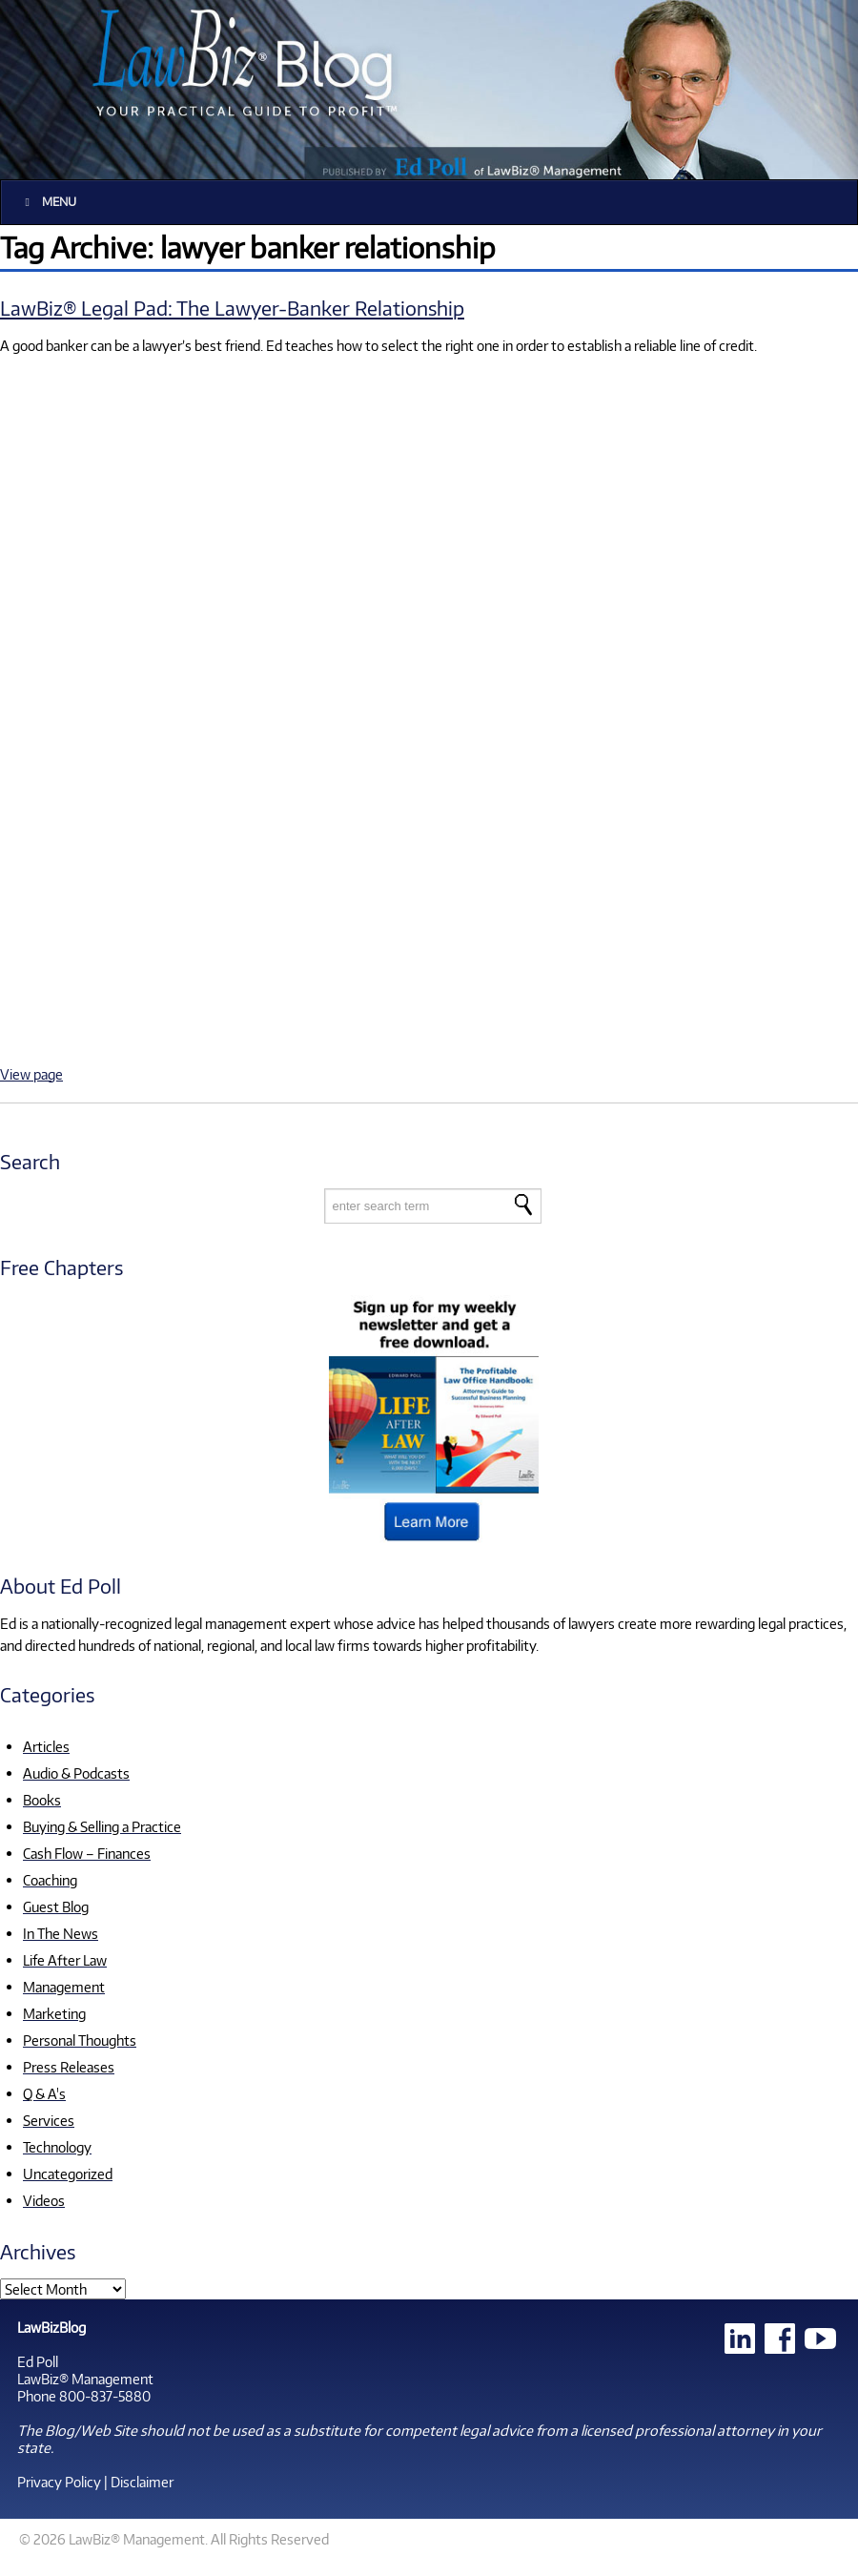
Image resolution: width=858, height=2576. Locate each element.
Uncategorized (67, 2173)
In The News (60, 1933)
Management (64, 1986)
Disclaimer (142, 2481)
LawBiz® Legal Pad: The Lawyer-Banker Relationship (232, 307)
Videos (44, 2200)
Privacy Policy (59, 2481)
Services (48, 2120)
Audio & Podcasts (76, 1773)
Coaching (50, 1879)
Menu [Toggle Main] (48, 202)
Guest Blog (56, 1906)
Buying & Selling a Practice (102, 1826)
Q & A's (44, 2093)
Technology (57, 2146)
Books (42, 1799)
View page (31, 1073)
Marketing (54, 2013)
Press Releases (68, 2066)
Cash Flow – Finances (87, 1853)
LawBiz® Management (85, 2378)
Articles (46, 1746)
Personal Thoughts (79, 2040)
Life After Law (65, 1959)
